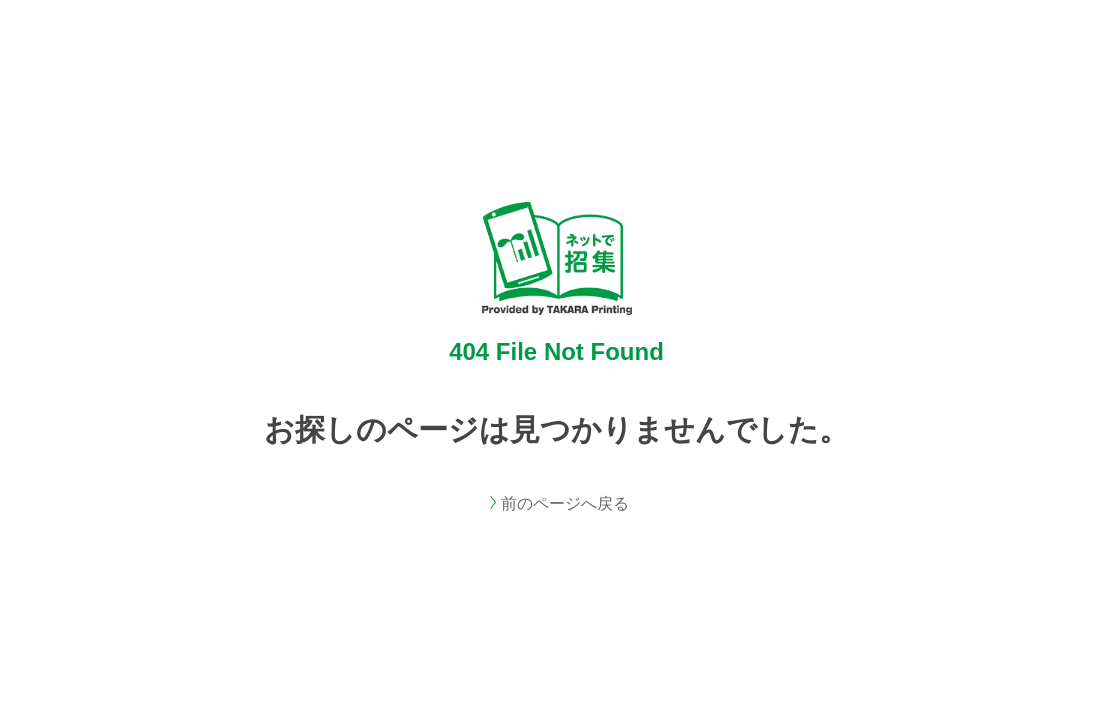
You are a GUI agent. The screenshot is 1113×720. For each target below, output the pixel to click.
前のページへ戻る (565, 503)
